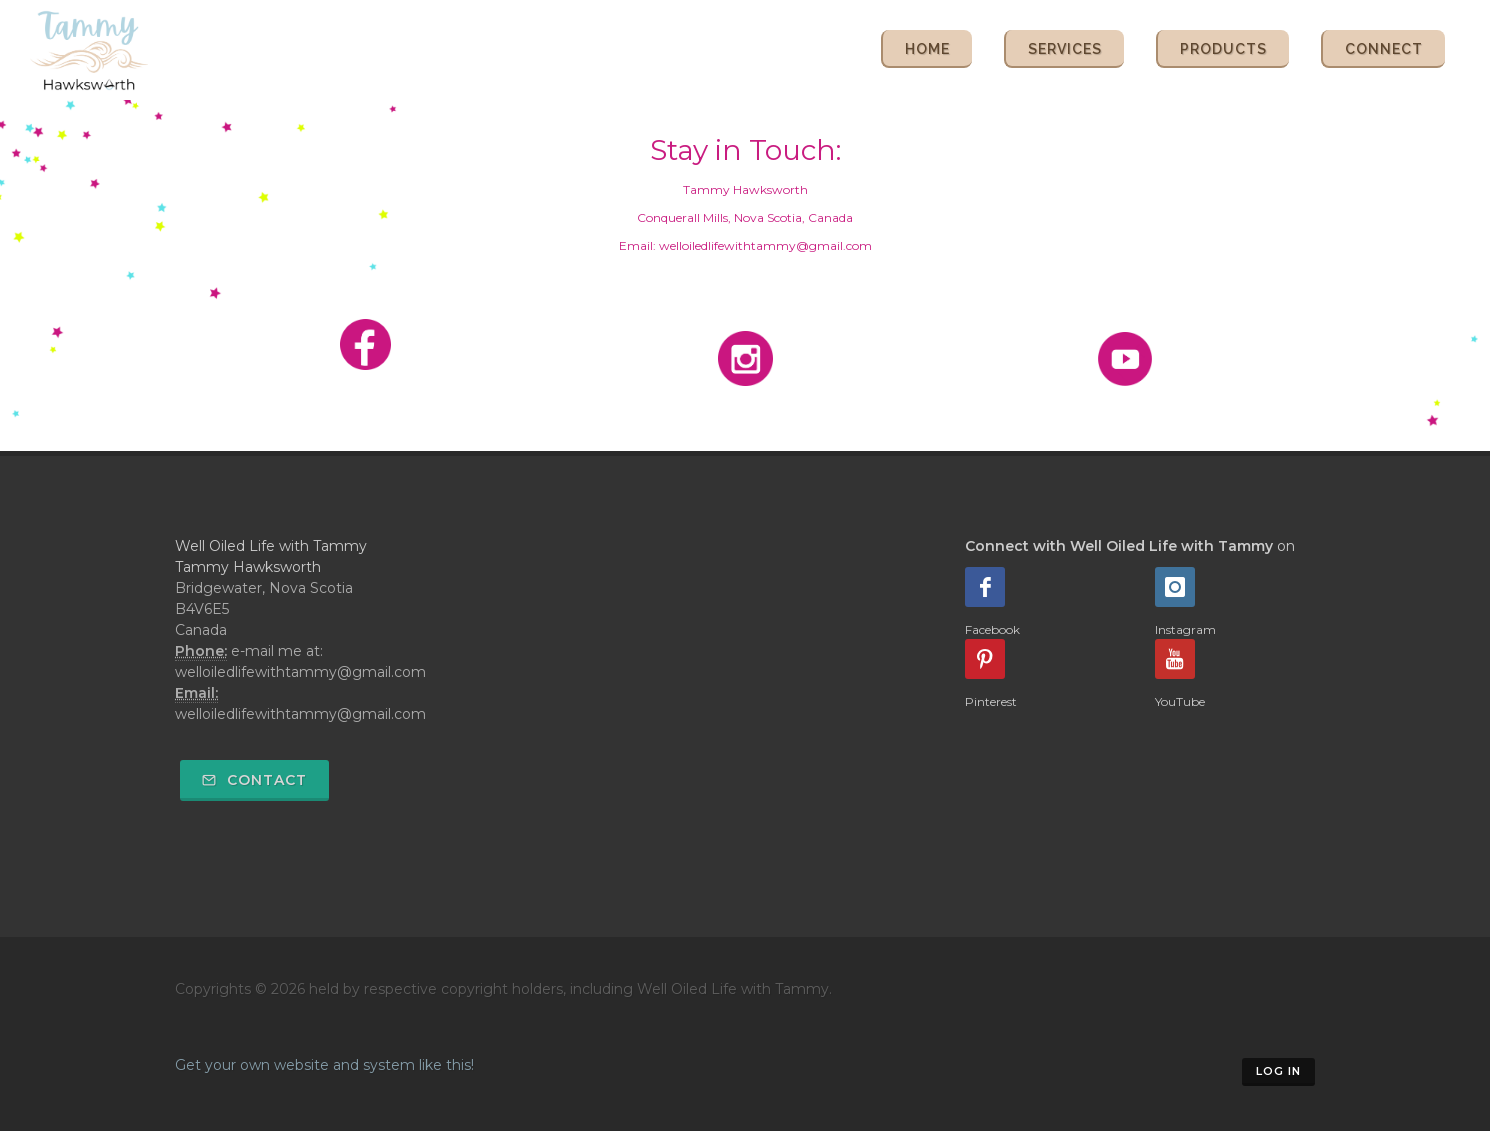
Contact (254, 780)
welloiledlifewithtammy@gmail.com (300, 714)
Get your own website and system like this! (324, 1065)
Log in (1278, 1071)
